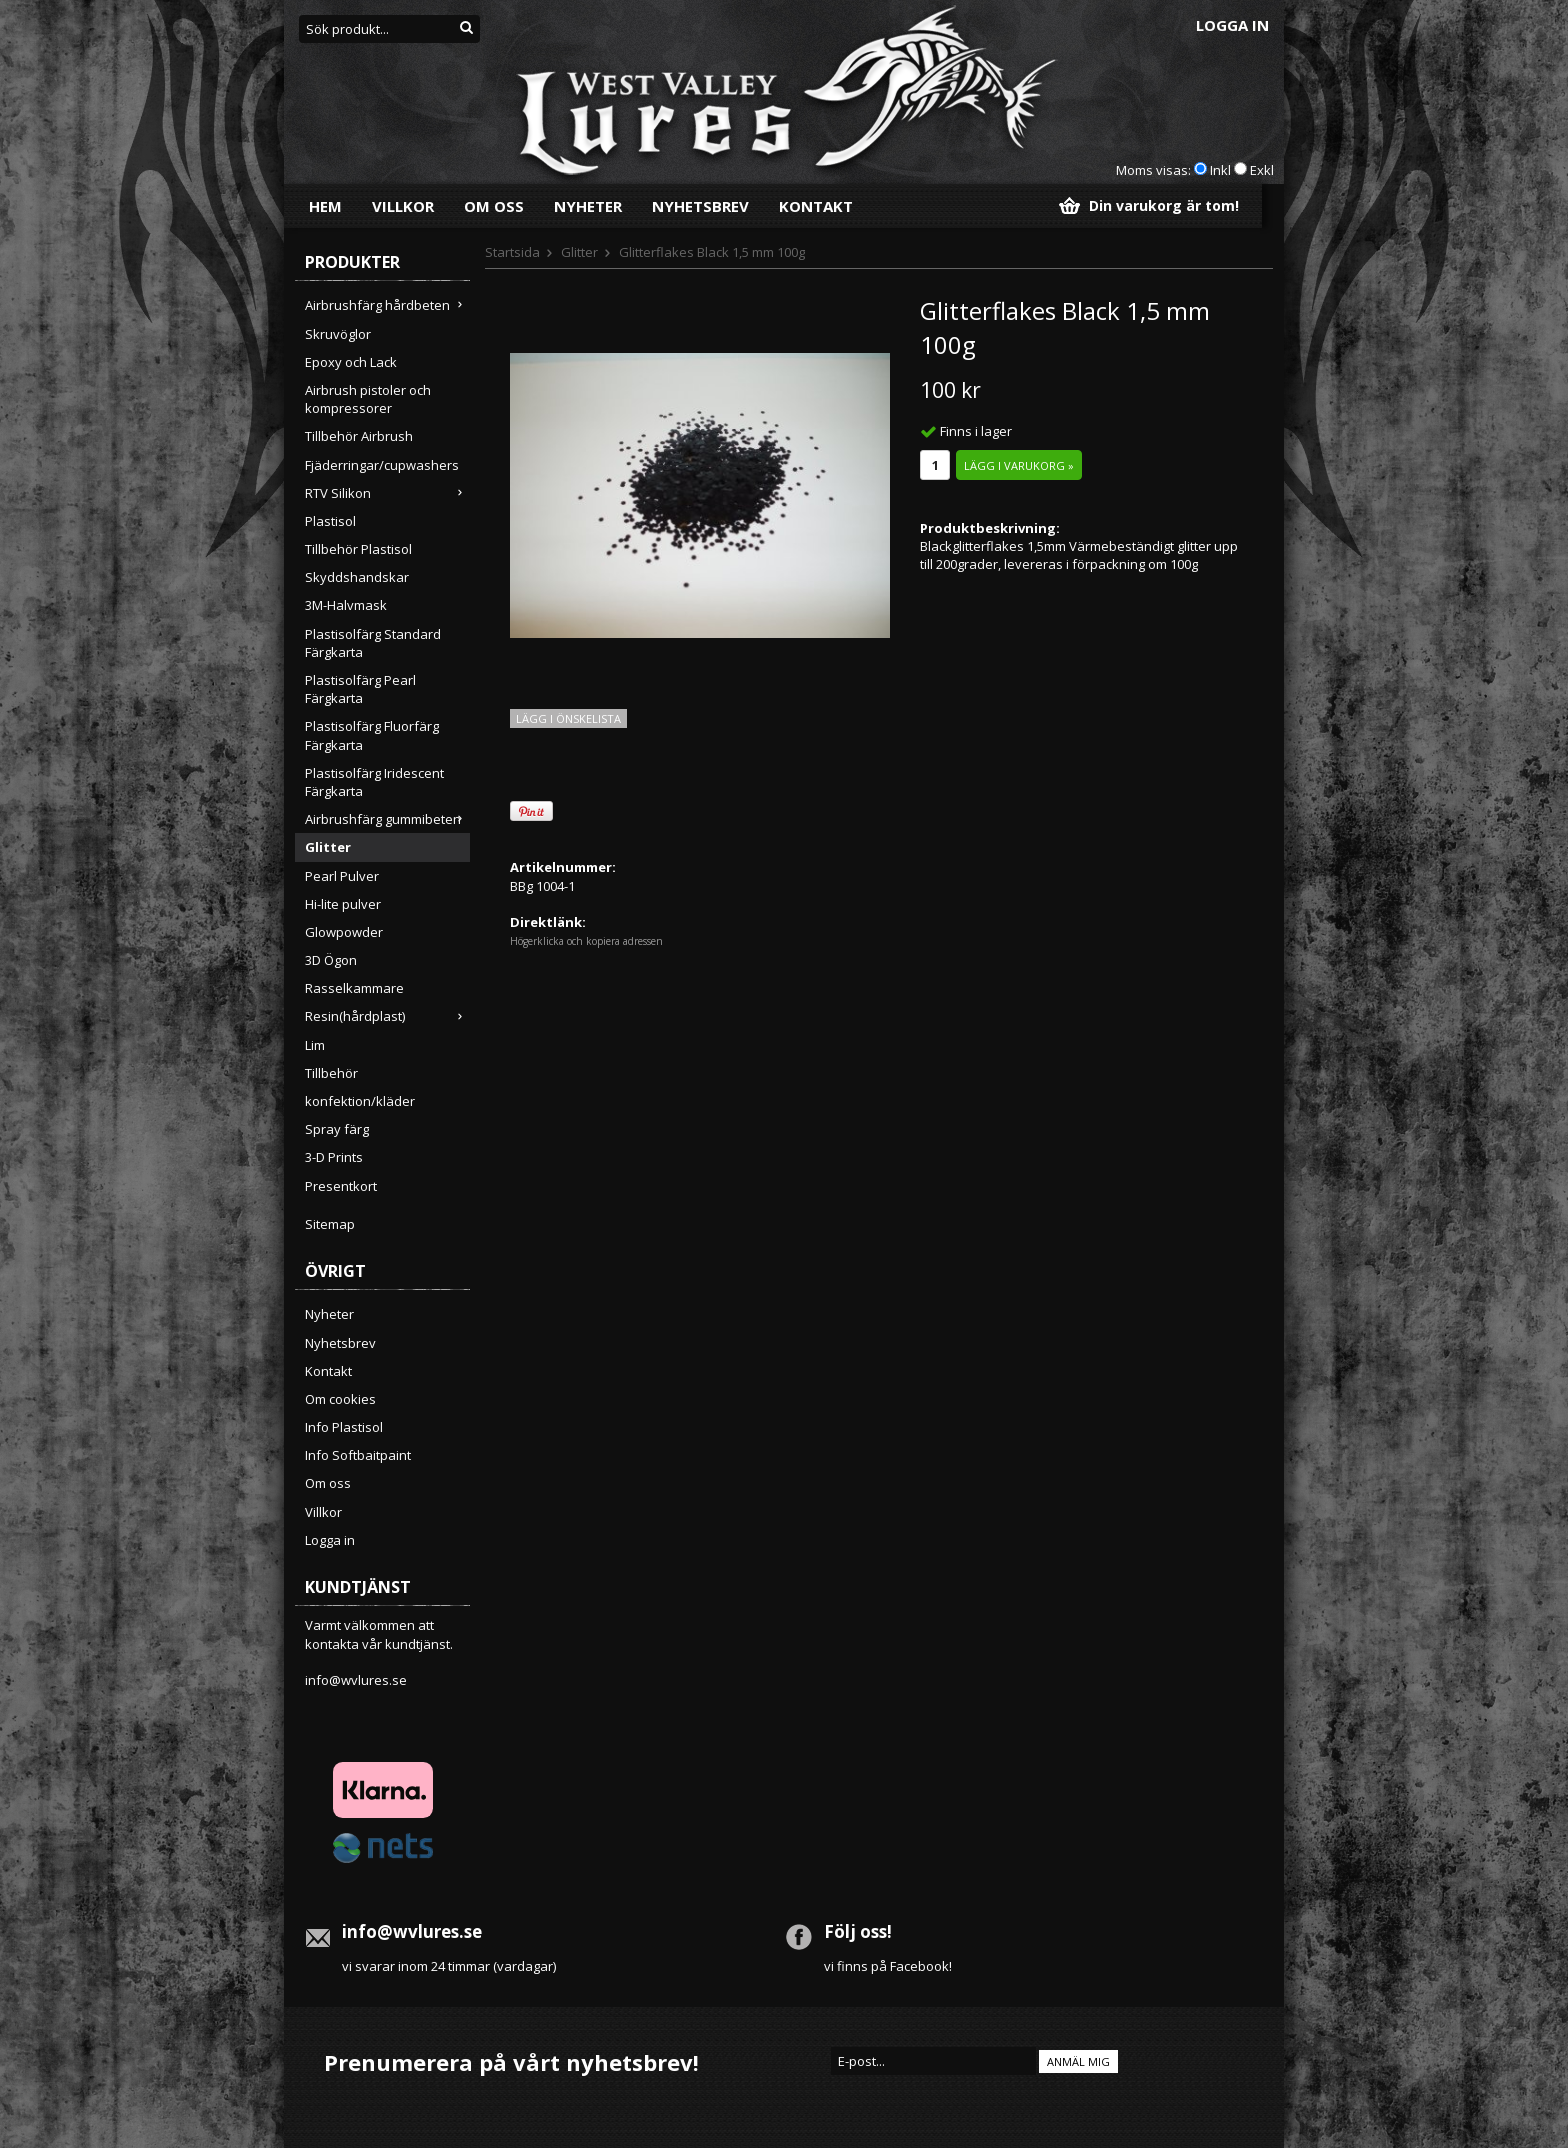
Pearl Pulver (342, 876)
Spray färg (337, 1129)
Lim (315, 1045)
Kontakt (816, 206)
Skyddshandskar (357, 577)
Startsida (512, 252)
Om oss (494, 206)
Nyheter (588, 206)
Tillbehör (331, 1073)
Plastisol (330, 521)
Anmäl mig (1078, 2061)
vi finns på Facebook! (888, 1966)
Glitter (328, 847)
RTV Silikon (387, 493)
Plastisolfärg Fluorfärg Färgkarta (372, 735)
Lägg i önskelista (568, 718)
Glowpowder (344, 932)
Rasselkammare (354, 988)
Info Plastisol (344, 1427)
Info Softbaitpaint (358, 1455)
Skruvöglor (338, 334)
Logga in (1232, 25)
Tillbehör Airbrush (359, 436)
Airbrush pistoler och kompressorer (368, 399)
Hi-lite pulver (343, 904)
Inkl (1220, 170)
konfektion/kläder (360, 1101)
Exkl (1262, 170)
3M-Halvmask (346, 605)
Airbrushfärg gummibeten (387, 819)
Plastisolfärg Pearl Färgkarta (360, 689)
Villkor (403, 206)
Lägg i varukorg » (1019, 465)
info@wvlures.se (356, 1680)
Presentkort (341, 1186)
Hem (325, 206)
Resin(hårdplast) (387, 1016)
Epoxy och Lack (351, 362)
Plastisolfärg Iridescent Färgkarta (374, 782)
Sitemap (330, 1224)
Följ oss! (858, 1931)
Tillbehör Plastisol (358, 549)
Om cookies (340, 1399)
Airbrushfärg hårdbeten (387, 305)
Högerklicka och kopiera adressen (586, 941)
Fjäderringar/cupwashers (382, 465)
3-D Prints (334, 1157)
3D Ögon (331, 960)
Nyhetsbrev (700, 206)
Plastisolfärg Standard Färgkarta (373, 643)
